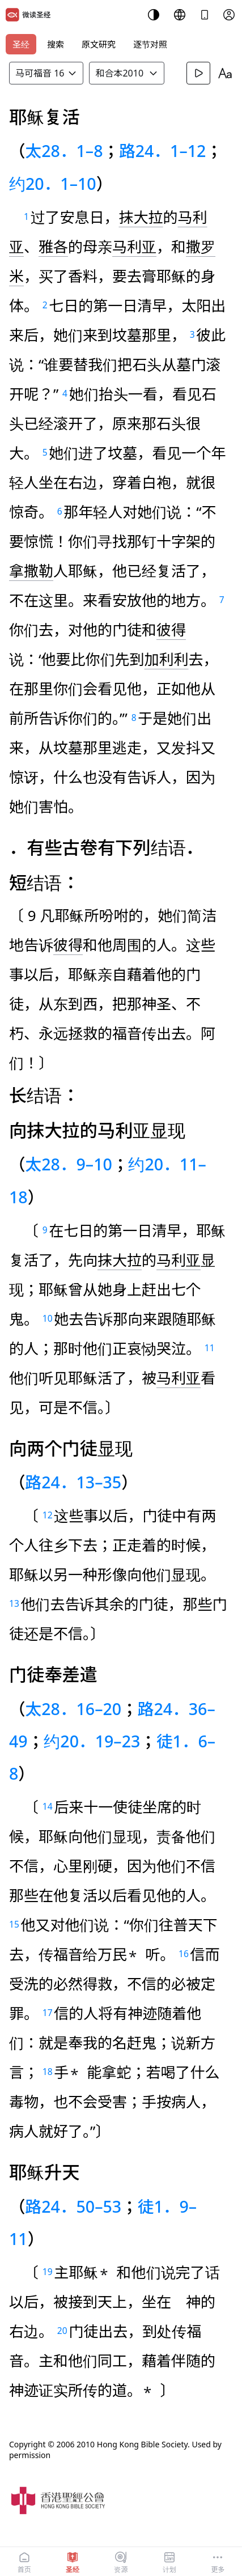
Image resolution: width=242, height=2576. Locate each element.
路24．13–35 (74, 1482)
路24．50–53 (74, 2206)
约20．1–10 (52, 183)
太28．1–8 (64, 150)
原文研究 (99, 44)
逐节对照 (150, 44)
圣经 (20, 44)
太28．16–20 (74, 1708)
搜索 (55, 44)
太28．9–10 (69, 1164)
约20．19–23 (92, 1741)
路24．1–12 (162, 150)
